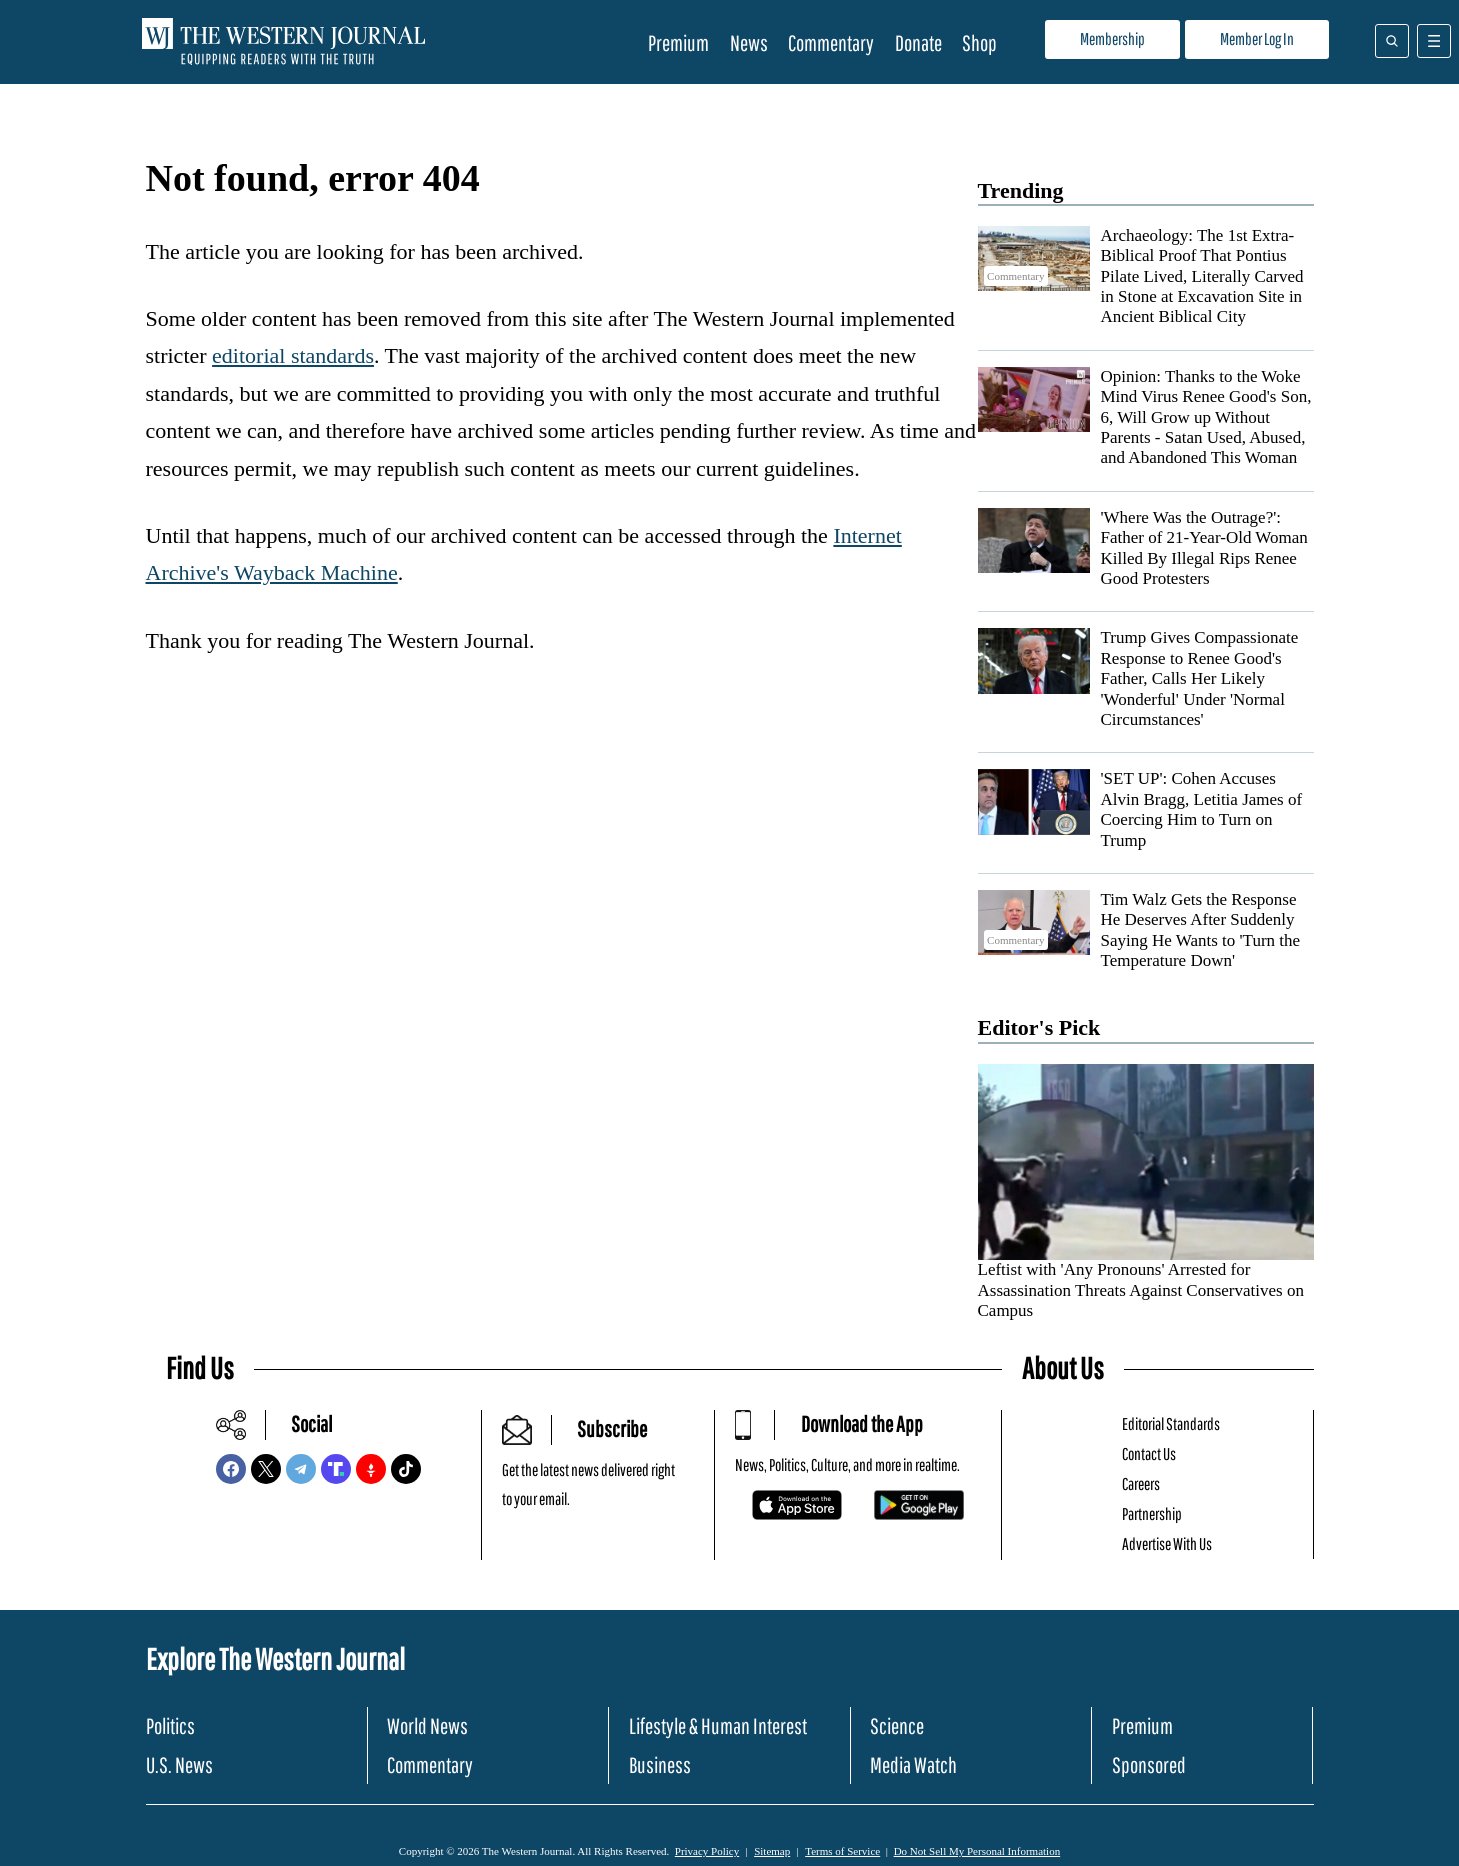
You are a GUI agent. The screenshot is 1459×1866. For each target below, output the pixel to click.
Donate (918, 42)
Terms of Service (842, 1851)
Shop (979, 42)
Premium (678, 42)
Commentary (831, 42)
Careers (1141, 1483)
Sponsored (1149, 1764)
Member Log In (1257, 38)
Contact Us (1149, 1453)
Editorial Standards (1171, 1423)
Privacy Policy (707, 1851)
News (749, 42)
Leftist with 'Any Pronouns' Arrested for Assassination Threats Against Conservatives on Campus (1141, 1290)
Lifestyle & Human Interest (718, 1725)
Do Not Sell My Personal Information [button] (977, 1851)
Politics (170, 1725)
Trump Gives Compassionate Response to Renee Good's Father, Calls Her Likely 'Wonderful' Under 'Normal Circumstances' (1200, 678)
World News (427, 1725)
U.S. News (179, 1764)
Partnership (1152, 1513)
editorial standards (293, 355)
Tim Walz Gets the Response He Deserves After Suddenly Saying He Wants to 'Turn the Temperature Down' (1201, 930)
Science (897, 1725)
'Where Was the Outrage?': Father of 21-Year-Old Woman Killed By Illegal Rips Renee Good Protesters (1204, 548)
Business (660, 1764)
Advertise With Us (1167, 1543)
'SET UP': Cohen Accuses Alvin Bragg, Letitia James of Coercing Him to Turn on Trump (1202, 809)
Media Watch (913, 1764)
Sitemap (772, 1851)
